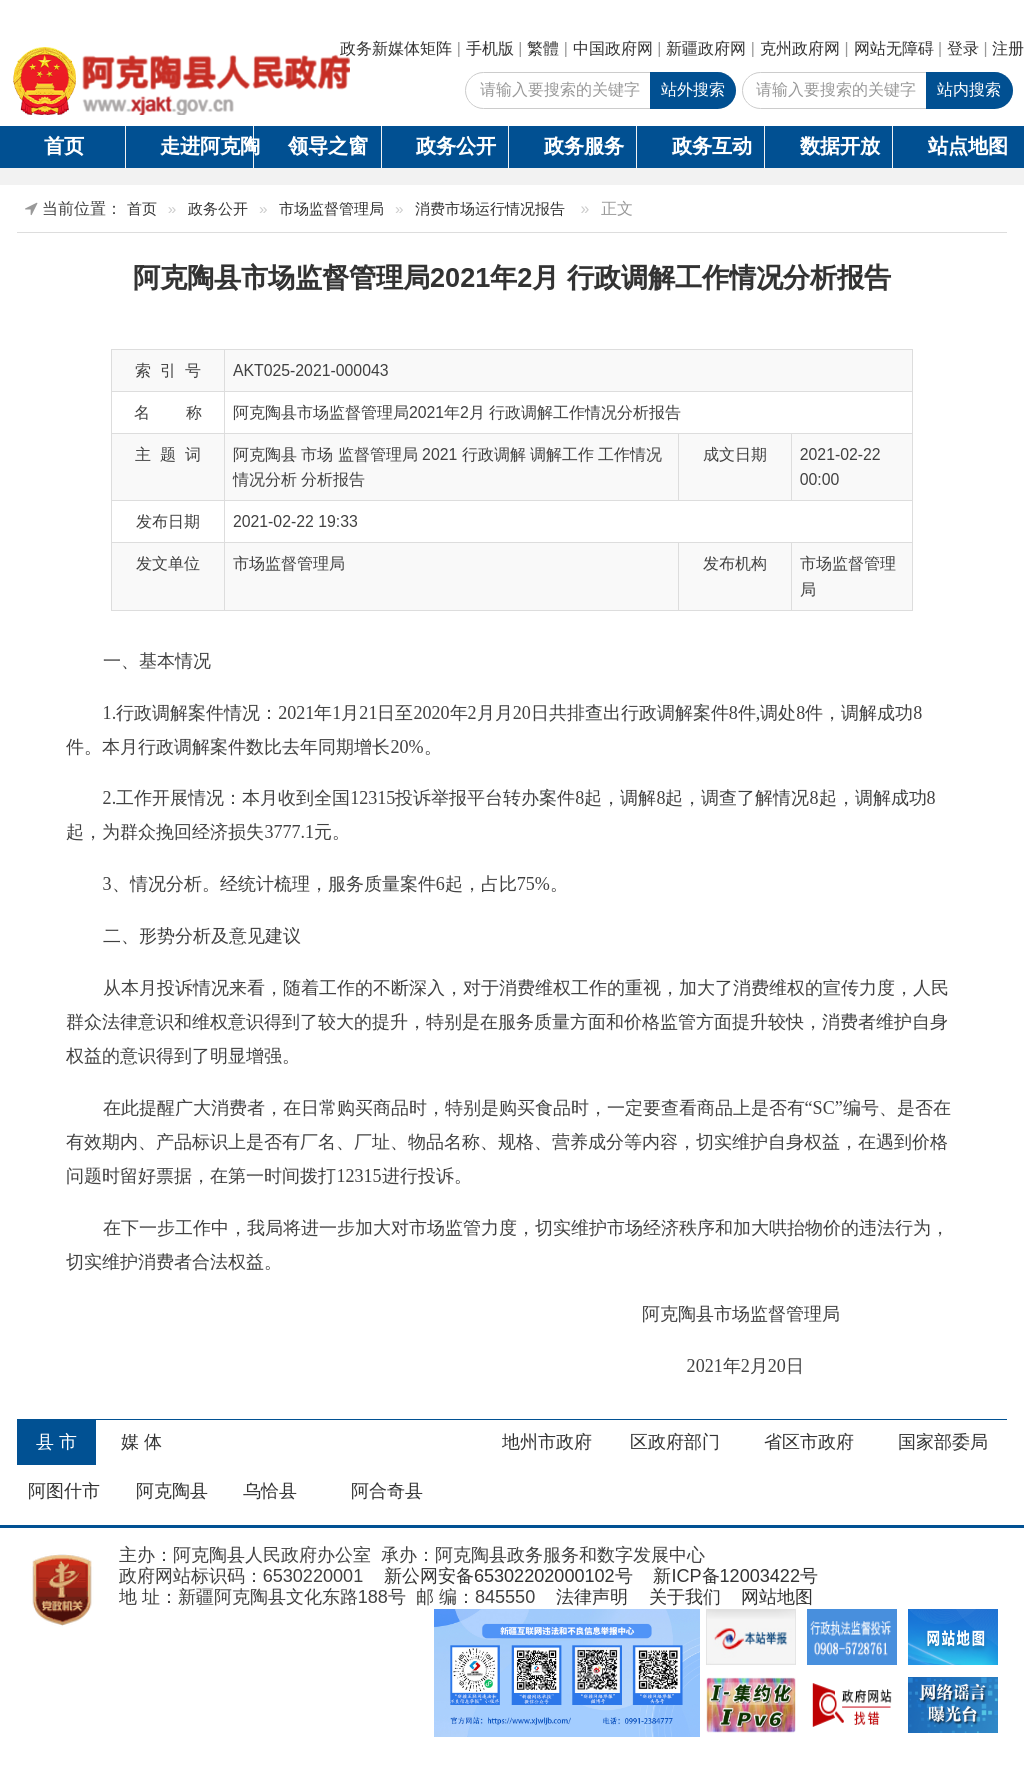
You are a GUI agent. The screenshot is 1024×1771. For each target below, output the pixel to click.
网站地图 (777, 1597)
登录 (963, 48)
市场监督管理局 (331, 208)
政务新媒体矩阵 (396, 48)
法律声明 (592, 1597)
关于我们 (685, 1597)
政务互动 (712, 146)
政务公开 (456, 146)
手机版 (490, 48)
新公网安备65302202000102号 (508, 1576)
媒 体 (141, 1442)
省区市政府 (809, 1442)
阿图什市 (64, 1491)
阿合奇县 (387, 1491)
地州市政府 (547, 1442)
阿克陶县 (172, 1491)
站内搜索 (969, 89)
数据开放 (840, 146)
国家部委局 (943, 1442)
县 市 (56, 1442)
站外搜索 (693, 89)
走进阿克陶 (206, 146)
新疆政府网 (706, 48)
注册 (1008, 48)
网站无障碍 (894, 48)
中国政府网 (613, 48)
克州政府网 (800, 48)
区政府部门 (675, 1442)
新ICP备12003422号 (735, 1576)
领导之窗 (328, 146)
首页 (64, 146)
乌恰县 (270, 1491)
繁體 (543, 48)
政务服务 (584, 146)
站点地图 (968, 146)
